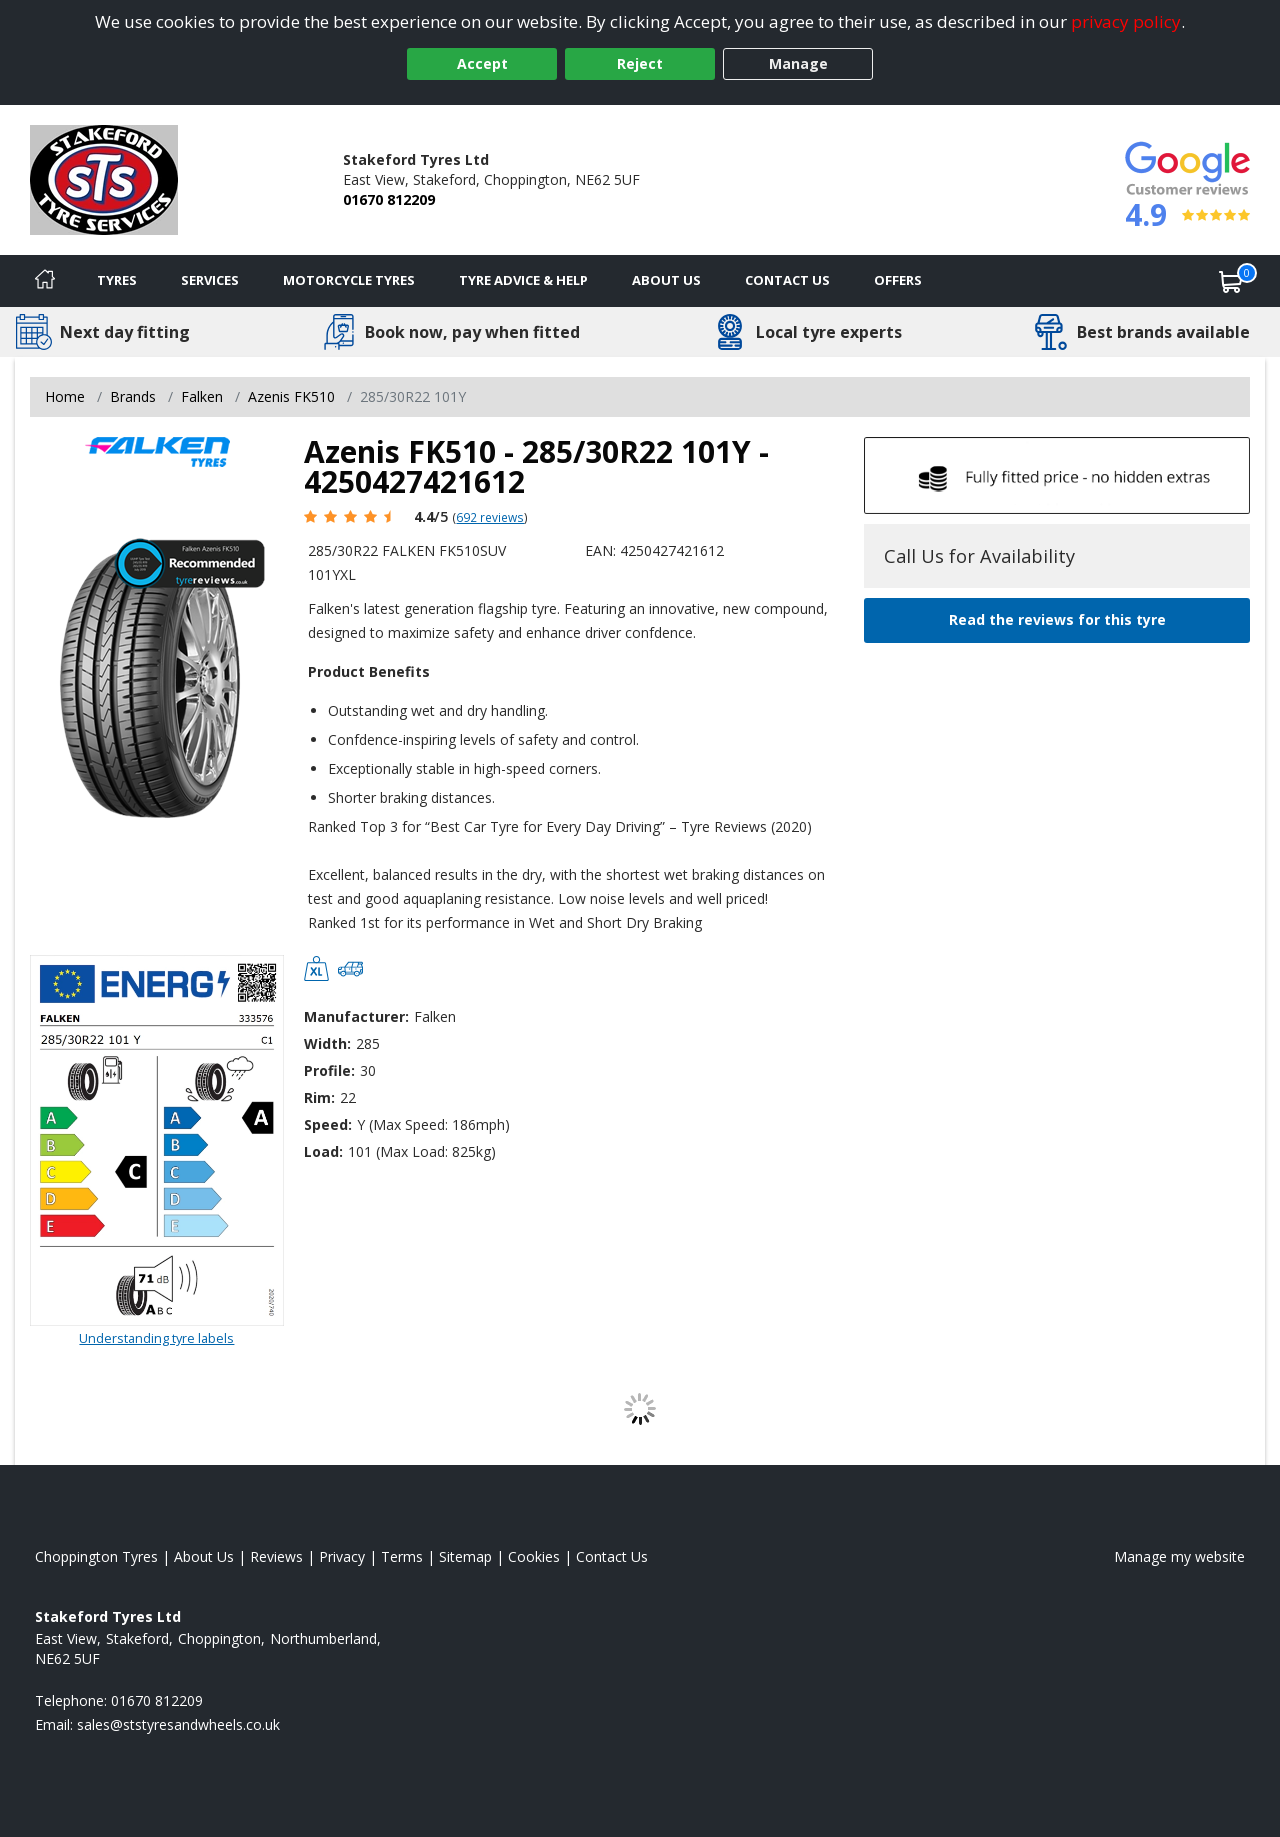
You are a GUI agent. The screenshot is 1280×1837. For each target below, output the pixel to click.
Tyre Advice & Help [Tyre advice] (523, 280)
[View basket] (1231, 281)
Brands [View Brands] (133, 396)
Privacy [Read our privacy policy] (342, 1556)
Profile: (329, 1070)
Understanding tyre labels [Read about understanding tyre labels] (156, 1338)
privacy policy (1126, 21)
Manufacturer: (356, 1016)
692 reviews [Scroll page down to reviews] (490, 517)
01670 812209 (389, 199)
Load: (323, 1151)
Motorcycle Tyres (349, 280)
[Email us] (178, 1724)
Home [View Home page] (65, 396)
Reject (640, 63)
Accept (482, 63)
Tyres (117, 280)
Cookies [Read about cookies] (534, 1556)
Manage (798, 63)
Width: (327, 1043)
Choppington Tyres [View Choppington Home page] (96, 1556)
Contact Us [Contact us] (787, 280)
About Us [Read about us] (204, 1556)
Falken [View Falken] (202, 396)
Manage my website (1179, 1556)
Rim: (319, 1097)
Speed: (328, 1124)
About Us (666, 280)
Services (210, 280)
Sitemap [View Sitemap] (465, 1556)
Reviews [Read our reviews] (276, 1556)
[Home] (45, 281)
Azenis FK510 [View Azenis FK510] (291, 396)
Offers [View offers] (898, 280)
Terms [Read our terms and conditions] (402, 1556)
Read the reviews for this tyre (1057, 619)
